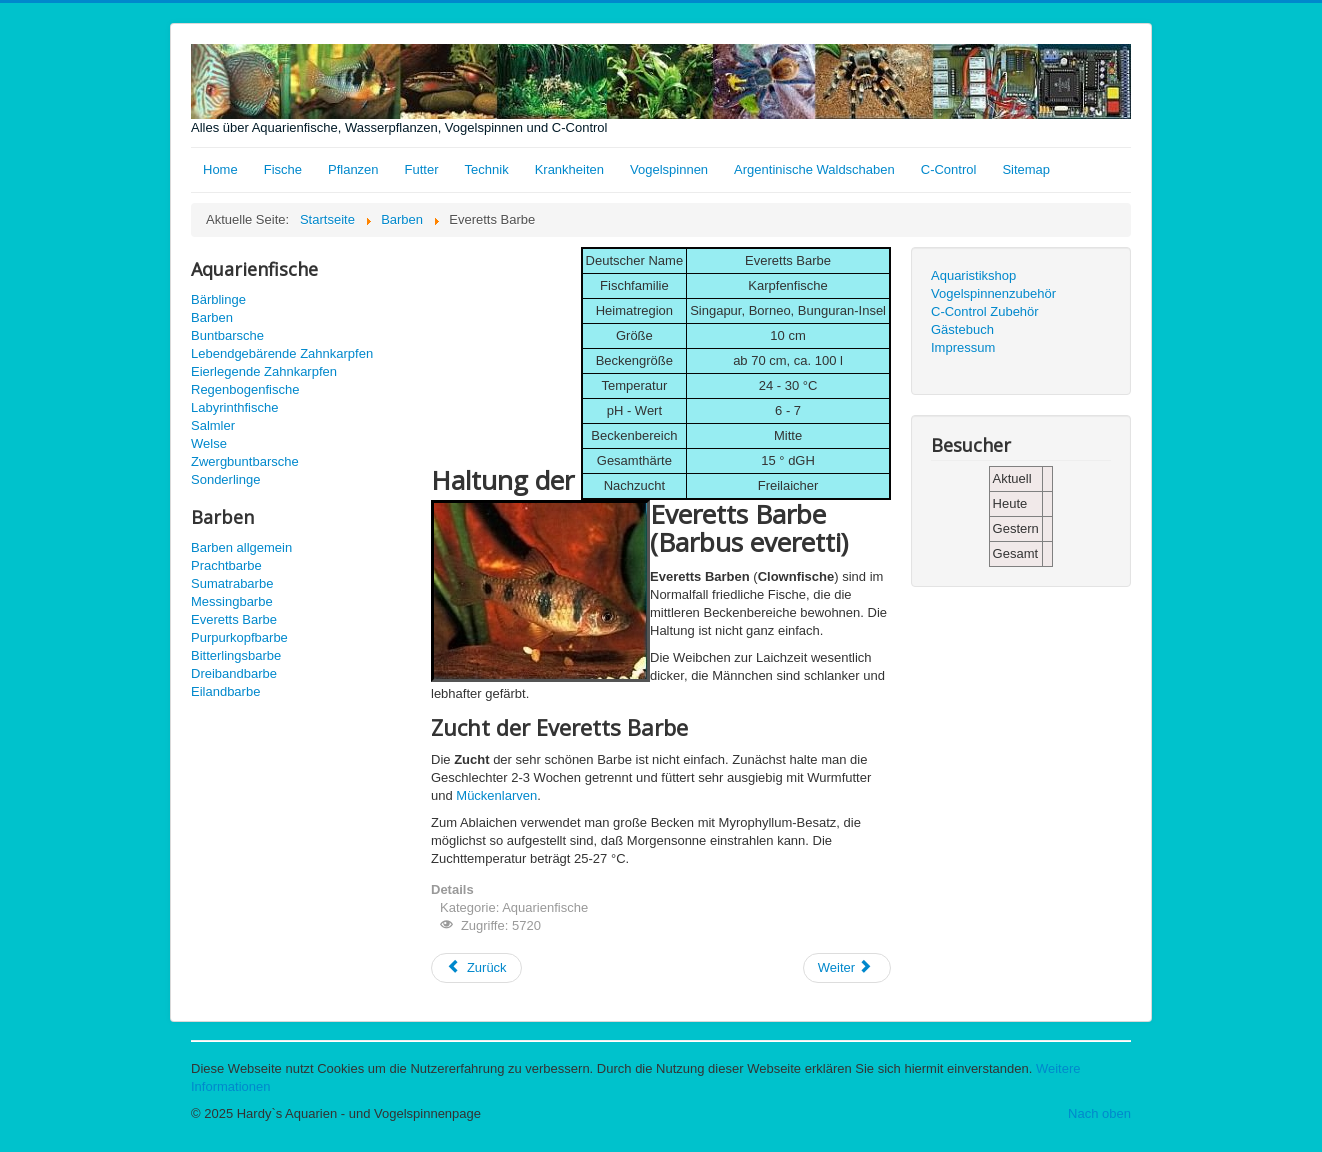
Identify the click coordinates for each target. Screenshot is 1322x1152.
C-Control (949, 169)
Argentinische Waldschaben (814, 169)
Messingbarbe (232, 601)
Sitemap (1026, 169)
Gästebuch (962, 329)
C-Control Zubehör (985, 311)
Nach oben (1099, 1113)
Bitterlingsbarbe (236, 655)
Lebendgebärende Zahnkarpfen (282, 353)
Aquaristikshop (973, 275)
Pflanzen (353, 169)
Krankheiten (569, 169)
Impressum (963, 347)
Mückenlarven (496, 795)
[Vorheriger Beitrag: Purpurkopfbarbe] (476, 968)
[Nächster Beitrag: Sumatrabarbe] (847, 968)
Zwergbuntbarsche (245, 461)
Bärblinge (218, 299)
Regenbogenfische (245, 389)
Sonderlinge (225, 479)
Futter (422, 169)
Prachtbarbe (226, 565)
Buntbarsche (227, 335)
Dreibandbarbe (234, 673)
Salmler (213, 425)
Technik (487, 169)
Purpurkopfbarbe (239, 637)
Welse (209, 443)
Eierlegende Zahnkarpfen (264, 371)
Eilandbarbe (225, 691)
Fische (283, 169)
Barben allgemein (241, 547)
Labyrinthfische (234, 407)
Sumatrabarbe (232, 583)
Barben (212, 317)
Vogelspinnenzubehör (993, 293)
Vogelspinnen (669, 169)
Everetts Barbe (234, 619)
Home (220, 169)
